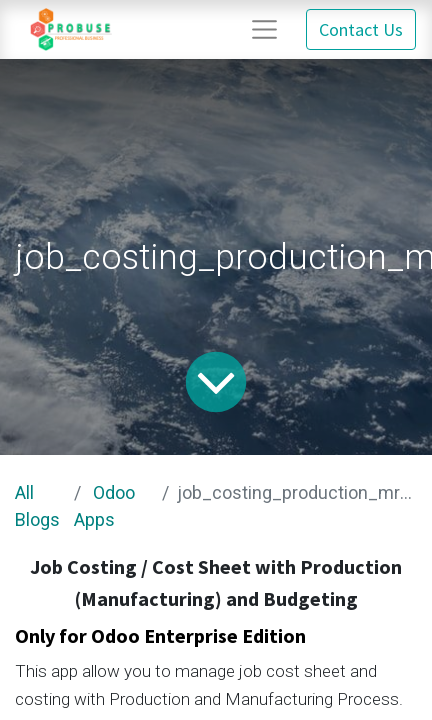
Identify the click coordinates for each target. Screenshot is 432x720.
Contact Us (361, 29)
